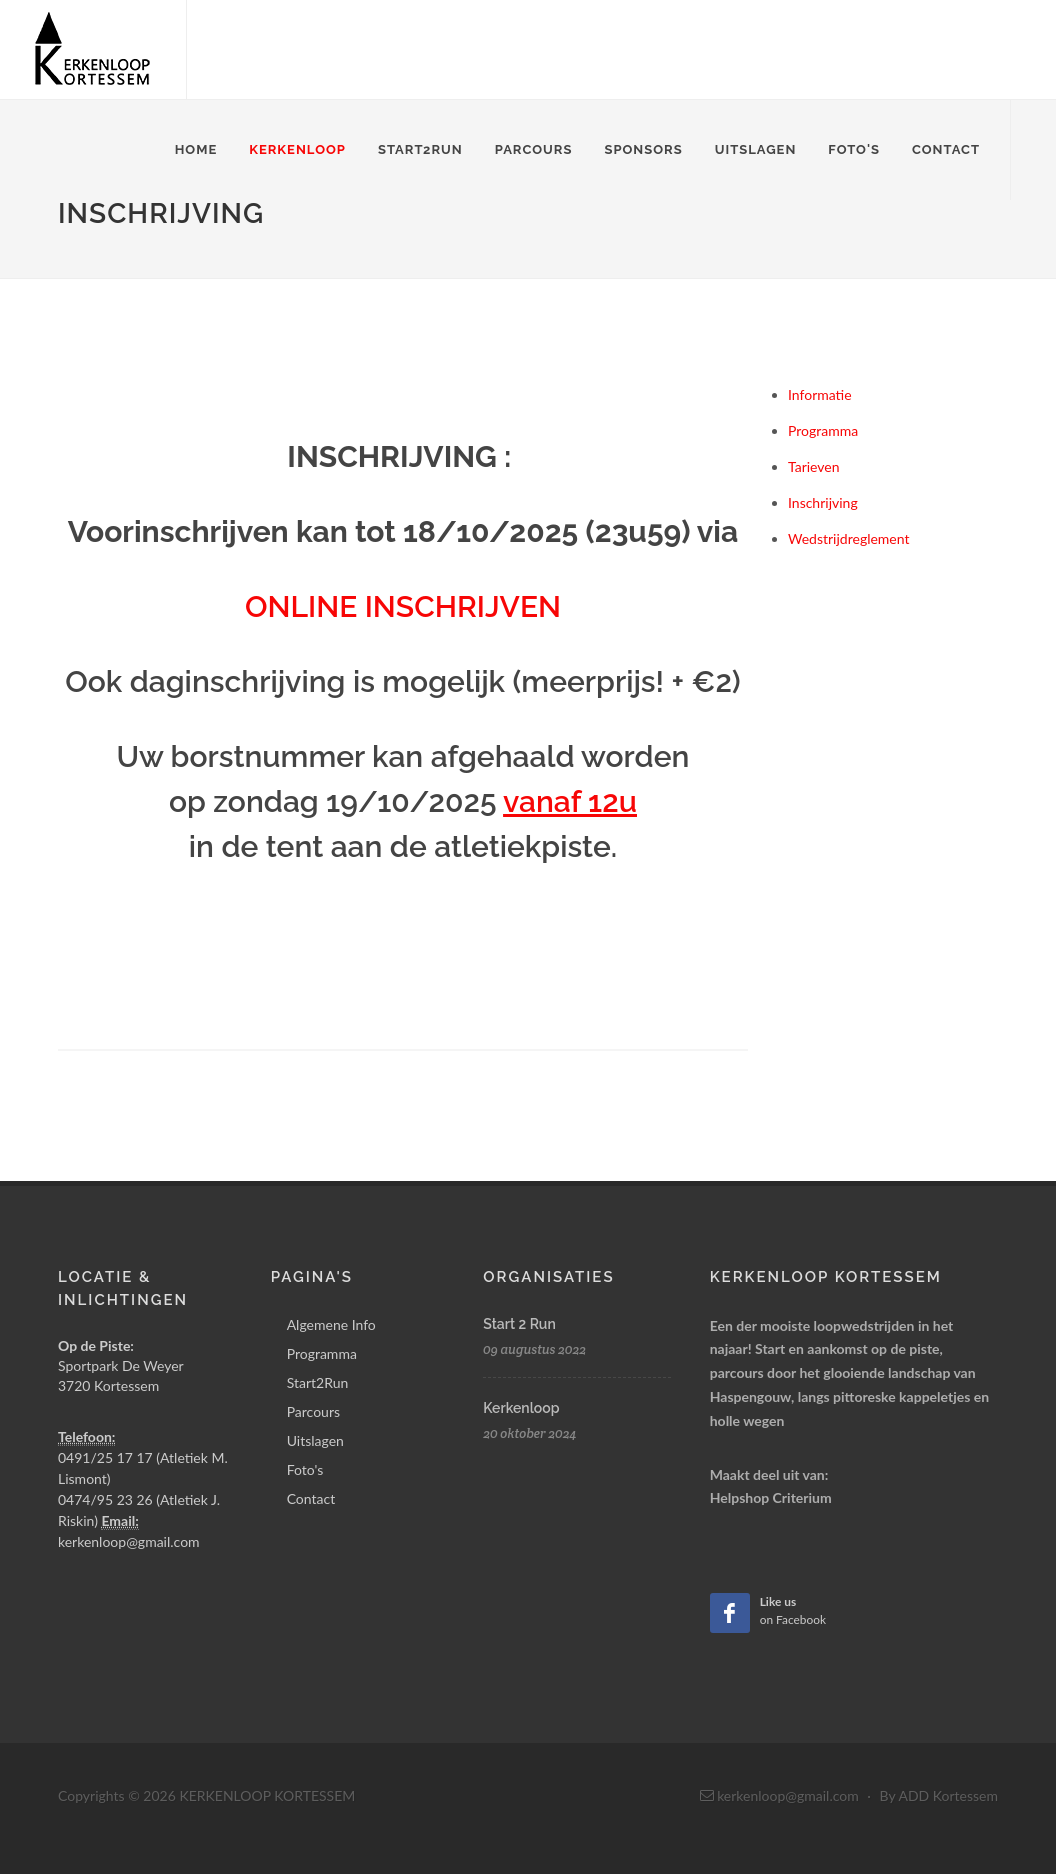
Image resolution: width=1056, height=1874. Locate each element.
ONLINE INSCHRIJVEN (403, 606)
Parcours (534, 149)
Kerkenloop (297, 149)
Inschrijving (823, 502)
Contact (946, 149)
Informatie (820, 394)
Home (196, 149)
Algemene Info (331, 1324)
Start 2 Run (519, 1324)
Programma (823, 430)
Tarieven (814, 466)
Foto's (854, 149)
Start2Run (420, 149)
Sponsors (643, 149)
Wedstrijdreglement (849, 538)
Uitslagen (756, 149)
